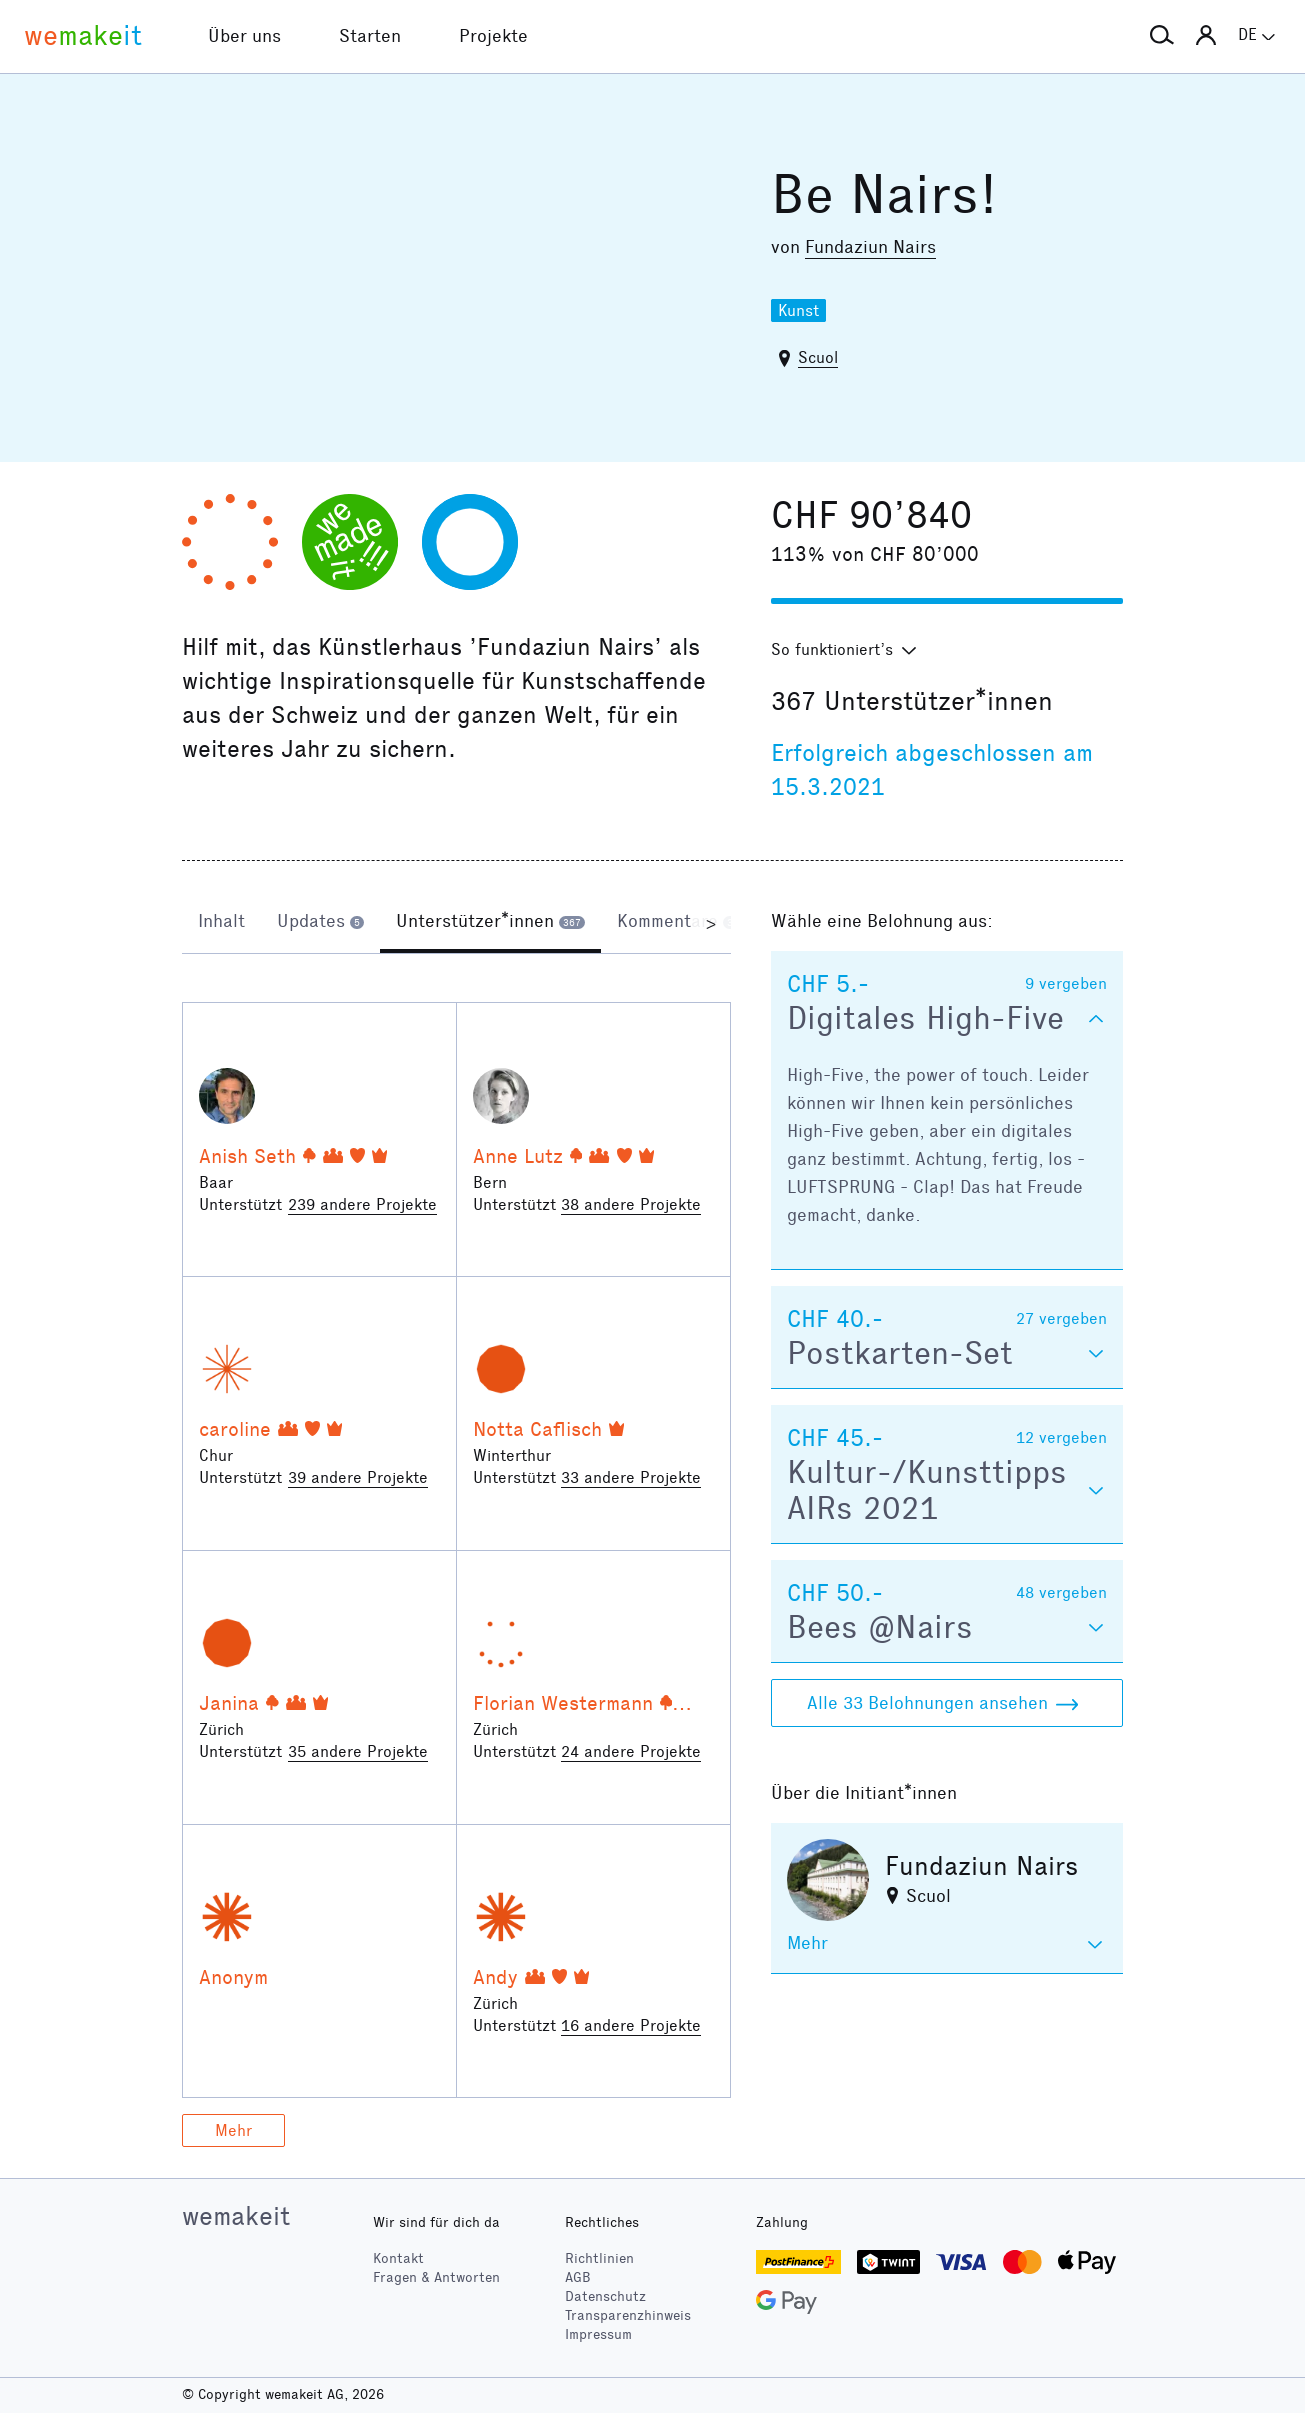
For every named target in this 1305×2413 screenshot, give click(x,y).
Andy (495, 1977)
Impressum (598, 2334)
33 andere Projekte (631, 1477)
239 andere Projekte (362, 1204)
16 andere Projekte (631, 2025)
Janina (229, 1703)
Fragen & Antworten (436, 2277)
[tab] (221, 923)
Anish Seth (247, 1156)
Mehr (233, 2130)
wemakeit (236, 2216)
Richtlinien (599, 2258)
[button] (1162, 36)
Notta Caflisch (537, 1429)
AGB (578, 2277)
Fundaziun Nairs (870, 247)
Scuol (818, 357)
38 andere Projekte (631, 1204)
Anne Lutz (518, 1156)
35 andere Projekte (358, 1751)
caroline (235, 1429)
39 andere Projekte (358, 1477)
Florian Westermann (563, 1703)
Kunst (798, 310)
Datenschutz (605, 2296)
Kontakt (398, 2258)
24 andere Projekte (631, 1751)
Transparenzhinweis (628, 2315)
